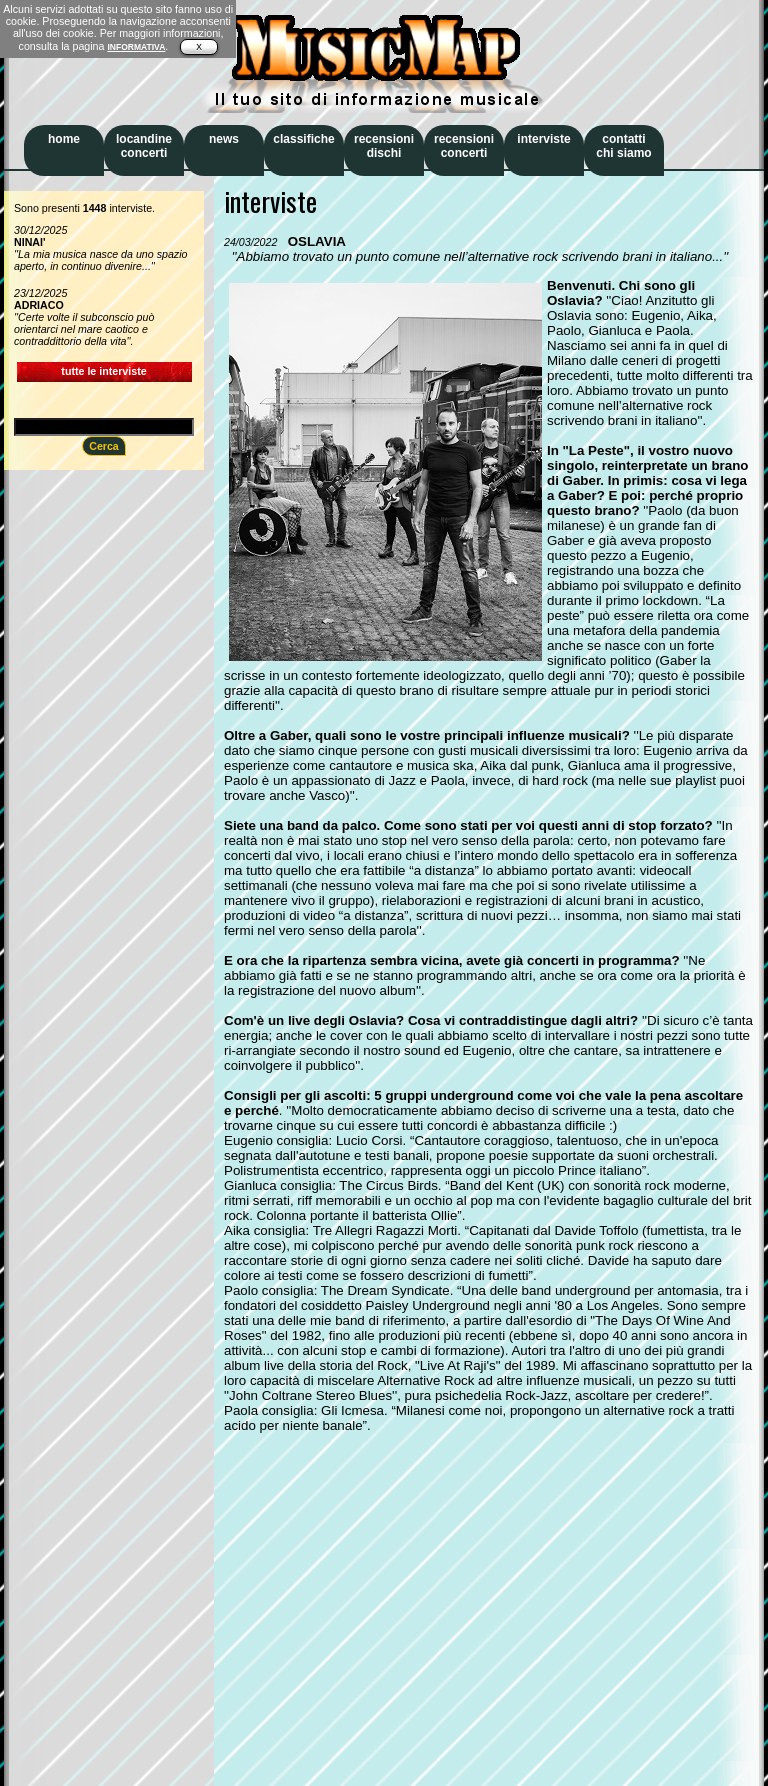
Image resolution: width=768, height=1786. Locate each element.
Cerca (104, 446)
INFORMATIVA (136, 47)
